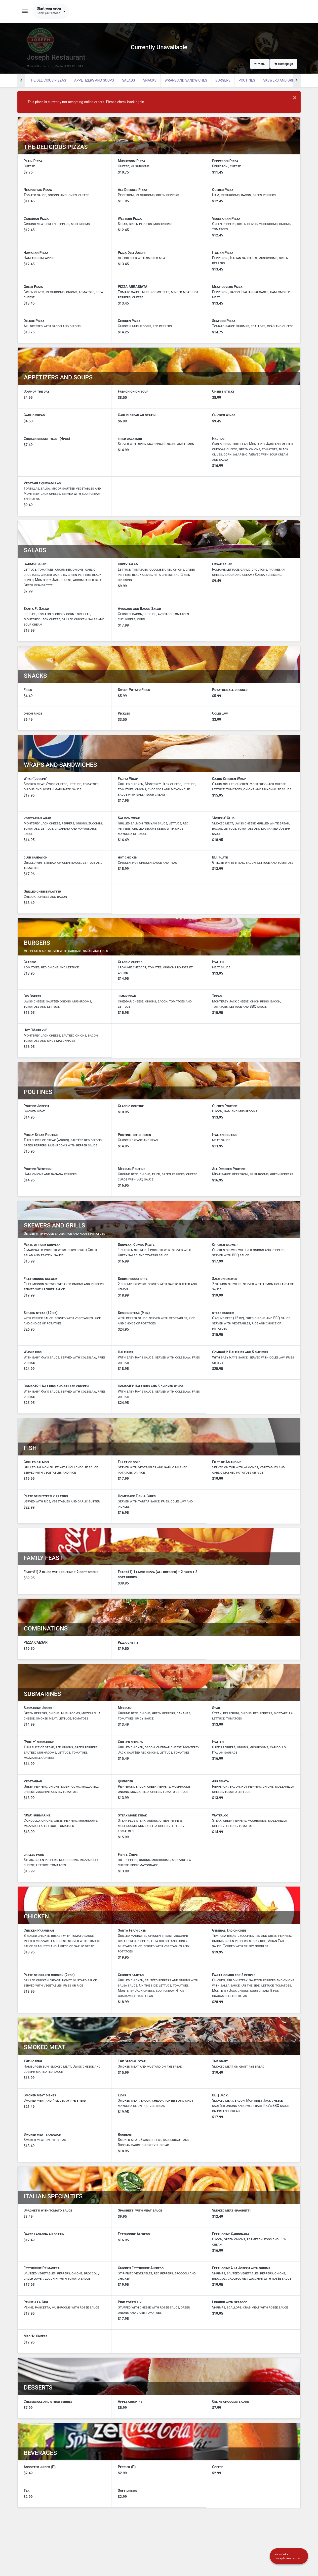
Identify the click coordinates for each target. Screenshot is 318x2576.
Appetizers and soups (94, 80)
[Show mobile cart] (289, 2556)
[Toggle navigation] (25, 11)
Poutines (247, 80)
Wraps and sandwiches (186, 80)
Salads (128, 80)
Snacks (150, 80)
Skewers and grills (281, 80)
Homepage (283, 64)
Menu (260, 64)
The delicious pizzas (47, 80)
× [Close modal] (295, 97)
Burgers (223, 80)
